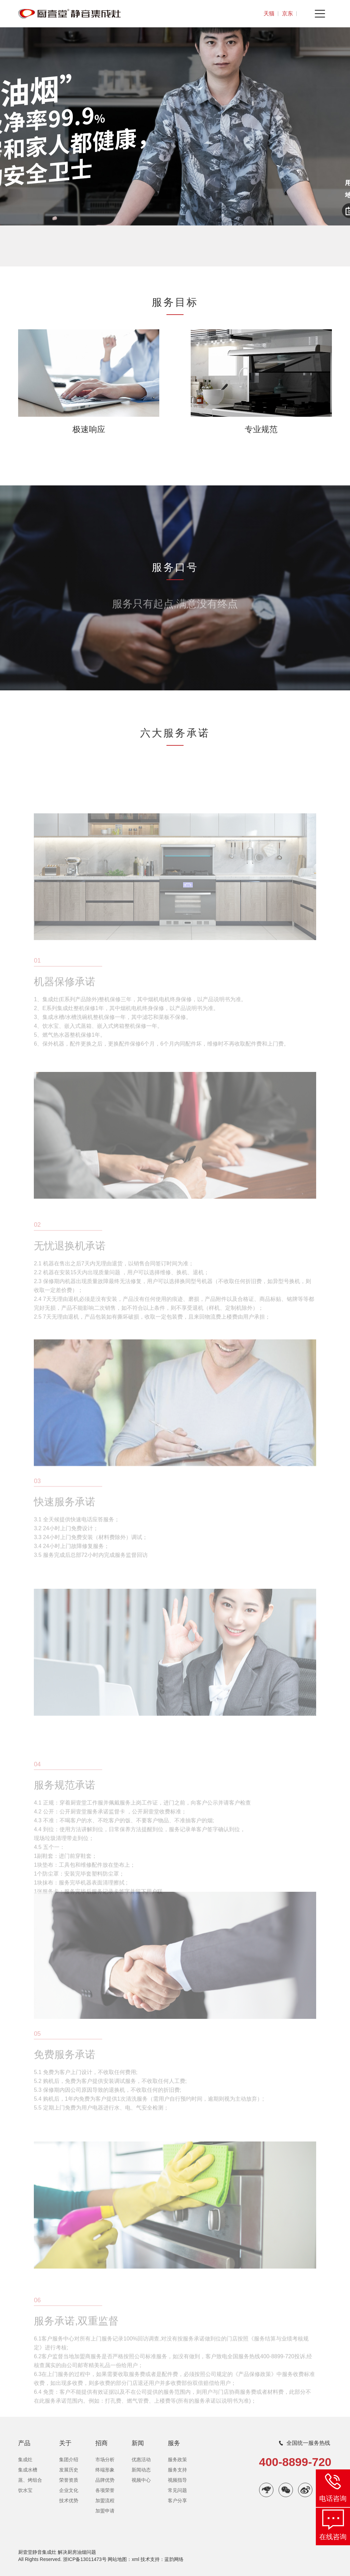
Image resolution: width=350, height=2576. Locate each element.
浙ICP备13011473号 (85, 2559)
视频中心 (141, 2480)
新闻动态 (141, 2469)
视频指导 (177, 2480)
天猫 (269, 13)
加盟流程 (105, 2500)
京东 (287, 13)
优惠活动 (141, 2459)
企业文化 (68, 2490)
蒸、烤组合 (30, 2480)
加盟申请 (105, 2510)
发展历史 (68, 2469)
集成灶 (25, 2459)
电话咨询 (333, 2498)
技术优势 (68, 2500)
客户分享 (177, 2500)
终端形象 (105, 2469)
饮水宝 (25, 2490)
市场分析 (105, 2459)
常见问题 (177, 2490)
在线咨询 (333, 2536)
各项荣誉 (105, 2490)
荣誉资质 (68, 2480)
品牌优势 (105, 2480)
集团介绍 (68, 2459)
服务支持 (177, 2469)
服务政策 (177, 2459)
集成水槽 (27, 2469)
